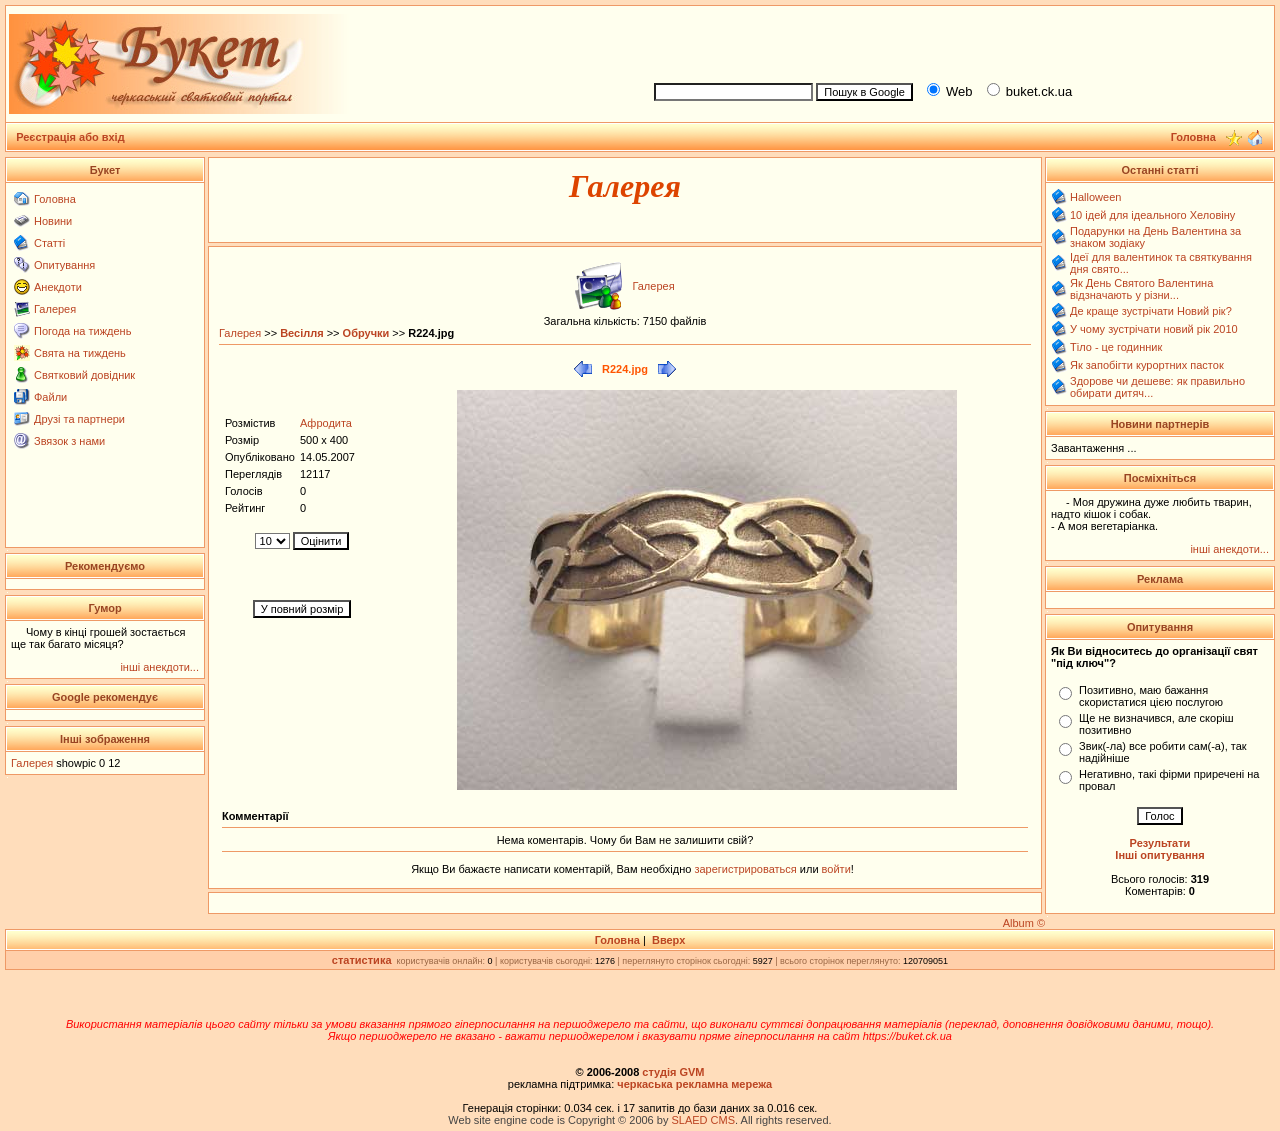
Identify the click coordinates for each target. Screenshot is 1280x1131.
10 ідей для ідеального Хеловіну (1152, 215)
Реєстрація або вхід (70, 137)
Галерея (55, 309)
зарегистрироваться (746, 869)
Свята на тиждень (80, 353)
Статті (49, 243)
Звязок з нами (69, 441)
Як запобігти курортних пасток (1147, 365)
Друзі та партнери (79, 419)
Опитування (64, 265)
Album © (1024, 923)
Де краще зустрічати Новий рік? (1151, 311)
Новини (53, 221)
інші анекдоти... (159, 667)
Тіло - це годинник (1116, 347)
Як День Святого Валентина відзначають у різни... (1141, 289)
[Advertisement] (956, 41)
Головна (55, 199)
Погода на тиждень (82, 331)
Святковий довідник (84, 375)
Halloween (1095, 197)
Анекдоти (58, 287)
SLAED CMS (703, 1120)
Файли (50, 397)
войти (835, 869)
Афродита (326, 423)
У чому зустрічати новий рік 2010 (1154, 329)
